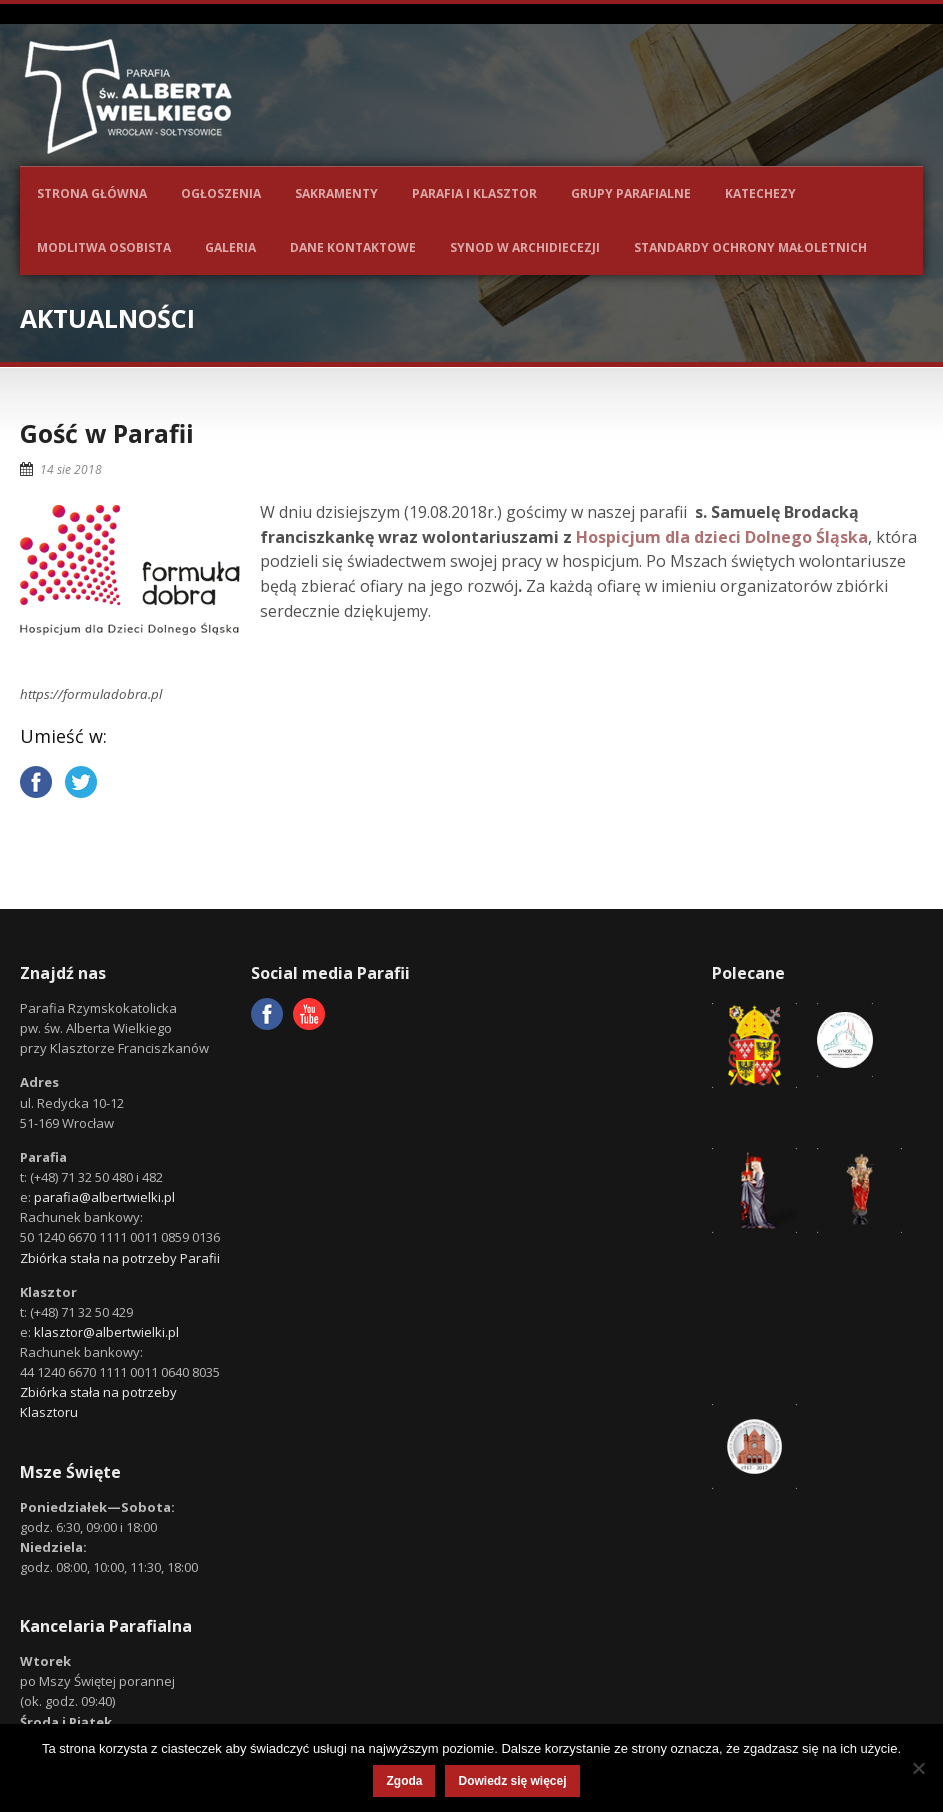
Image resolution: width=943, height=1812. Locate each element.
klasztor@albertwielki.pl (106, 1332)
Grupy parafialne (631, 193)
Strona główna (92, 193)
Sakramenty (336, 193)
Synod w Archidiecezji (525, 247)
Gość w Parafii (107, 433)
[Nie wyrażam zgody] (918, 1768)
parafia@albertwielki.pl (104, 1197)
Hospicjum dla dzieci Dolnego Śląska (722, 537)
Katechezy (760, 193)
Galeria (230, 247)
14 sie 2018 (71, 469)
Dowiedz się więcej (512, 1781)
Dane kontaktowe (353, 247)
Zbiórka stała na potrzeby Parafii (120, 1258)
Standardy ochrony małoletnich (750, 247)
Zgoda (404, 1781)
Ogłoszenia (221, 193)
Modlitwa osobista (104, 247)
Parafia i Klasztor (474, 193)
